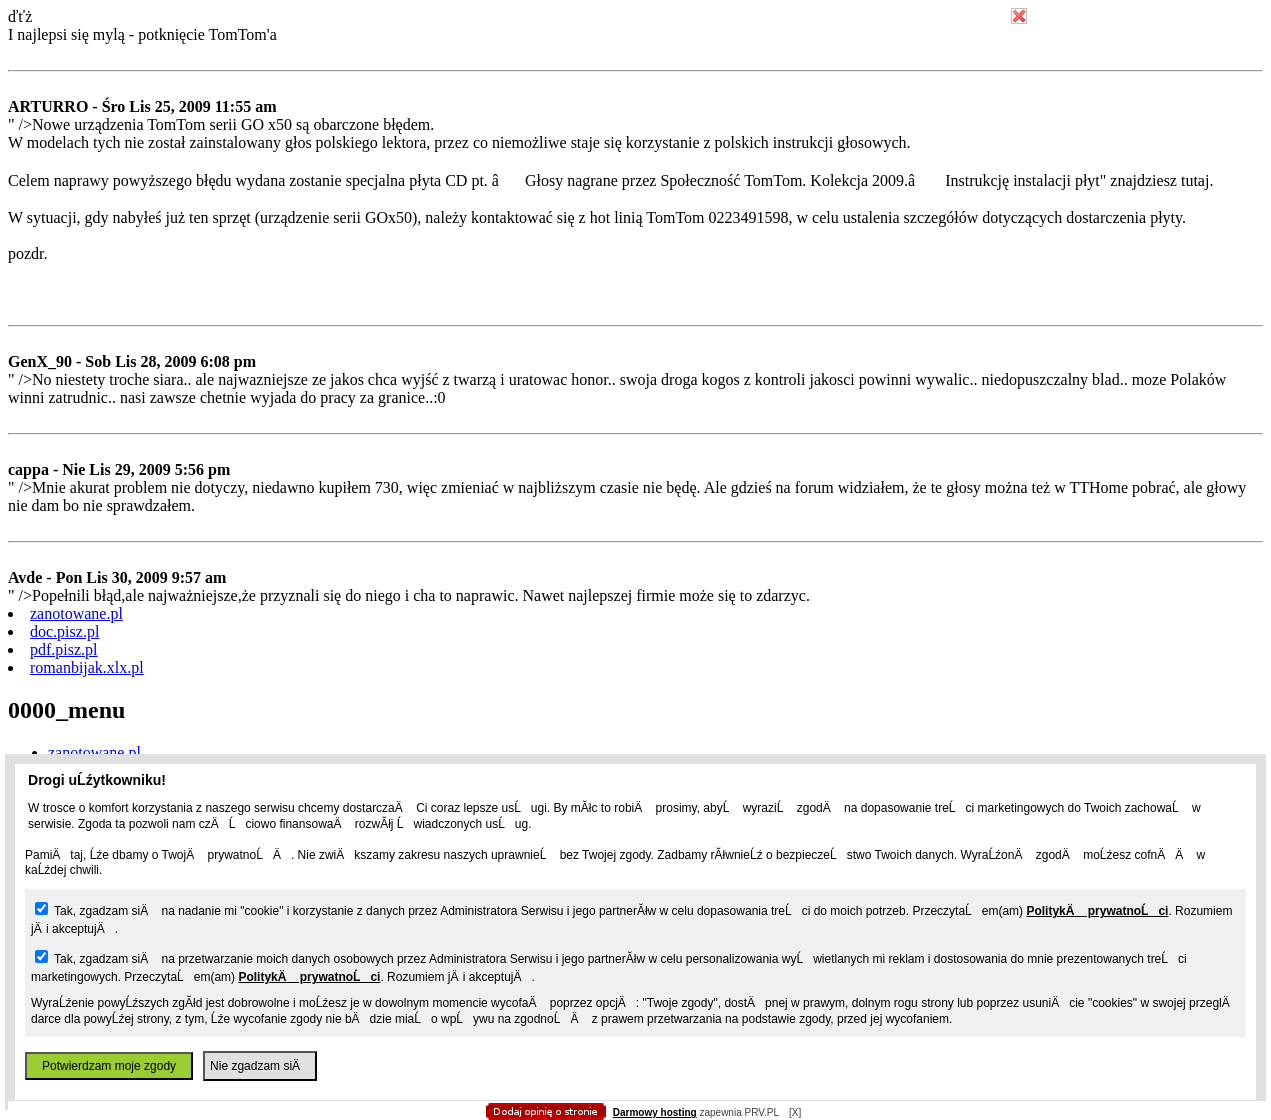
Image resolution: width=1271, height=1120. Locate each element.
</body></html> (636, 100)
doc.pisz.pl (64, 631)
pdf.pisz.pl (64, 649)
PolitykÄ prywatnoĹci (1097, 911)
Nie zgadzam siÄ (260, 1066)
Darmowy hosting (655, 1112)
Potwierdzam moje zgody (109, 1066)
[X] (795, 1112)
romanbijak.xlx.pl (87, 667)
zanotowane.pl (76, 613)
